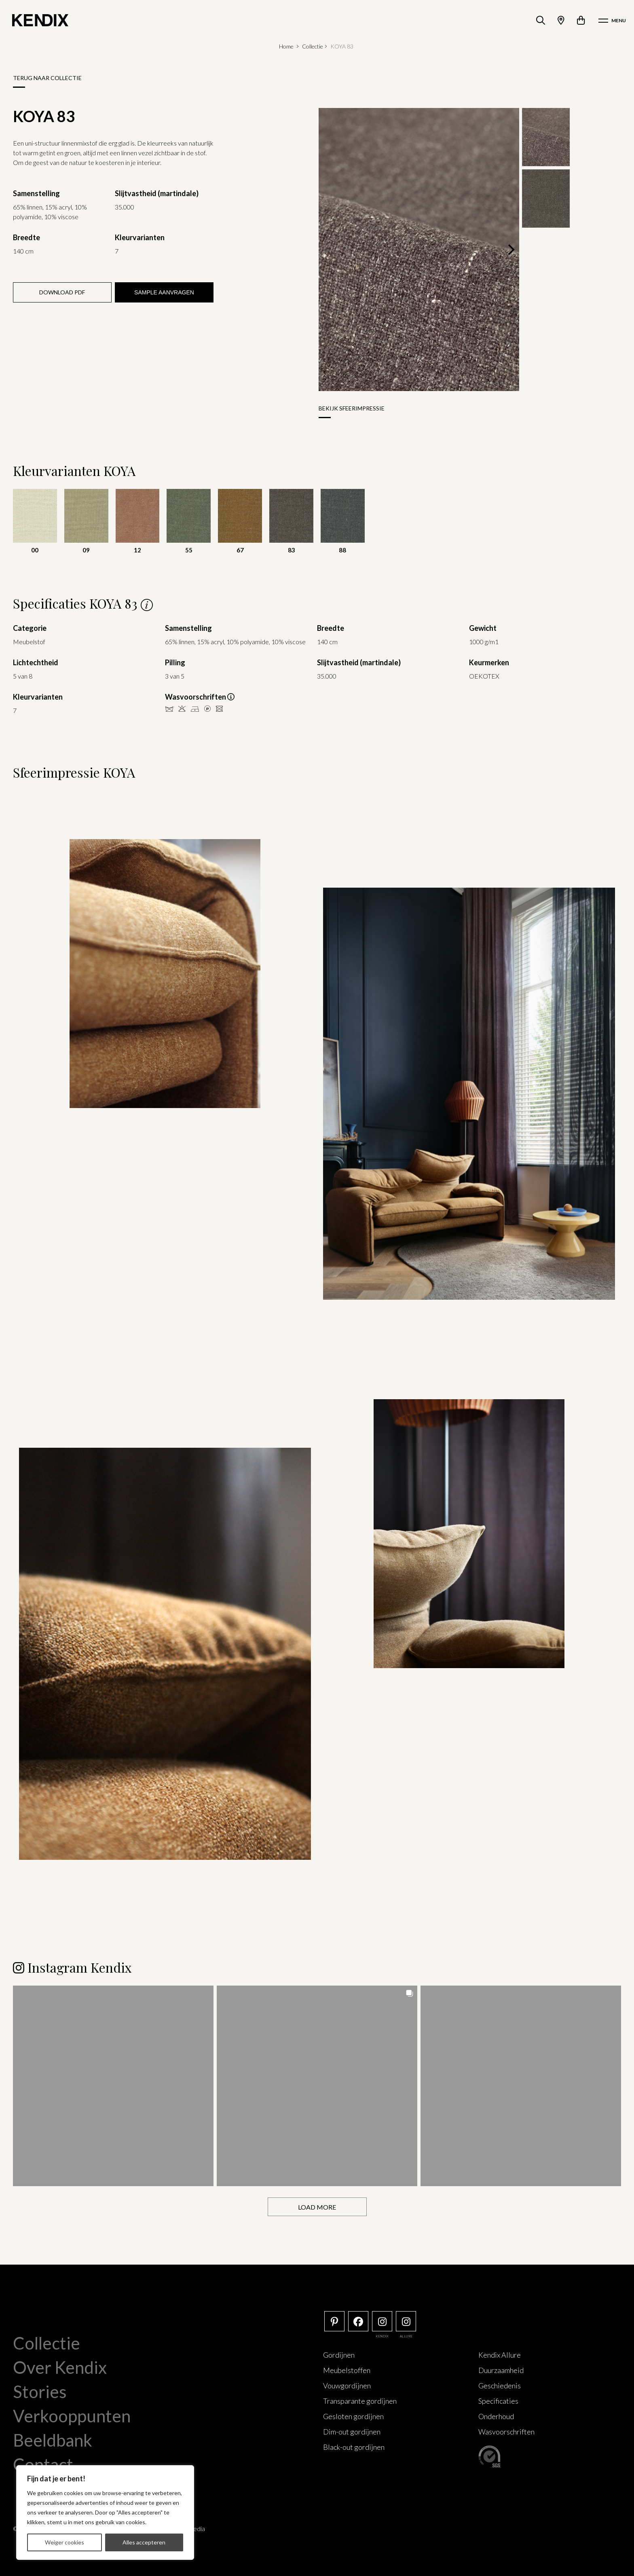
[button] (113, 2085)
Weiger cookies (64, 2542)
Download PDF (62, 292)
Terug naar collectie (47, 77)
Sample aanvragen (164, 292)
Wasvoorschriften (506, 2430)
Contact (43, 2463)
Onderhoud (496, 2415)
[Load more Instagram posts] (317, 2206)
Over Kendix (60, 2366)
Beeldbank (52, 2439)
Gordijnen (339, 2354)
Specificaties (498, 2400)
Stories (40, 2391)
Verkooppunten (72, 2415)
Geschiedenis (499, 2384)
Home (286, 46)
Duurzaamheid (501, 2369)
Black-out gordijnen (354, 2446)
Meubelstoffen (346, 2369)
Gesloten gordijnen (353, 2415)
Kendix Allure (499, 2354)
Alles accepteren (144, 2542)
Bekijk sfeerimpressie (352, 408)
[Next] (510, 249)
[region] (105, 2512)
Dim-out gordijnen (351, 2430)
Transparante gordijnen (360, 2400)
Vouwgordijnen (347, 2384)
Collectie (312, 46)
